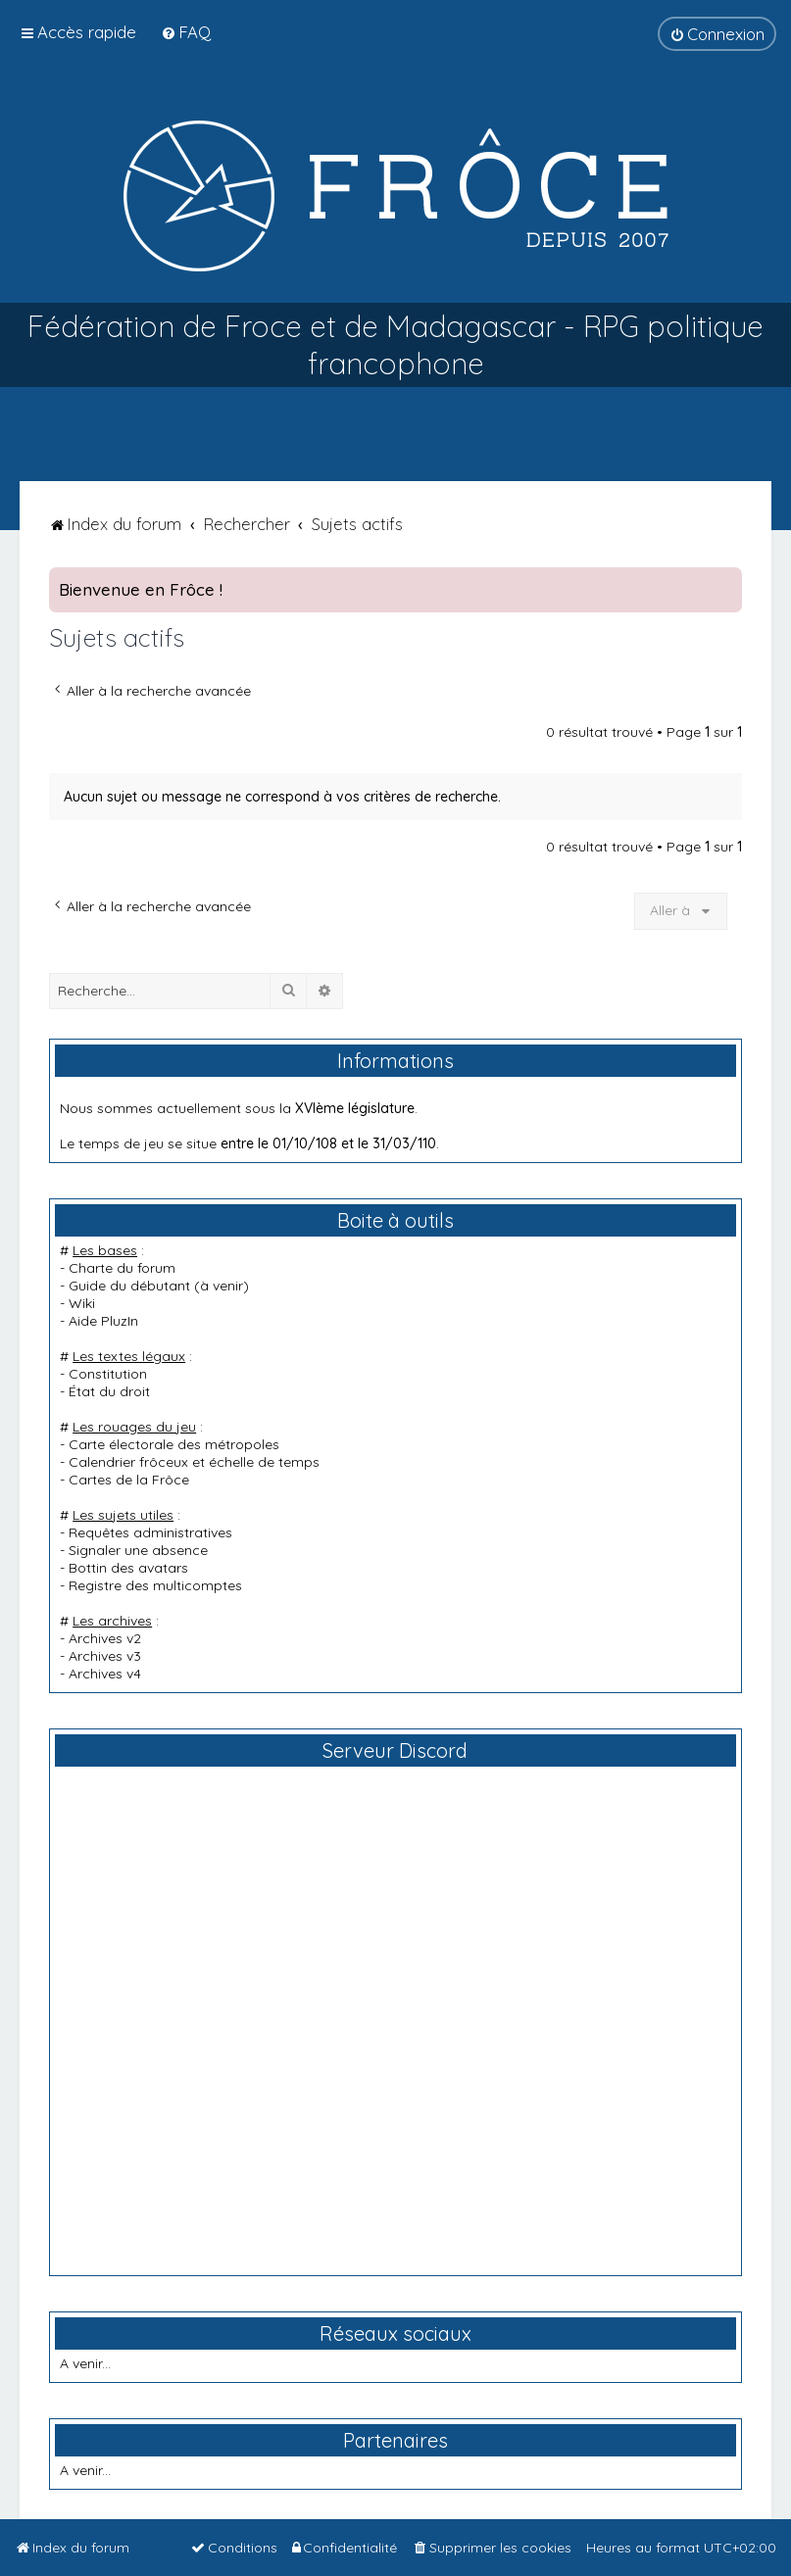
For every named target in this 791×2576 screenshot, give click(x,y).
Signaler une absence (138, 1550)
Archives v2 (105, 1638)
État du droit (109, 1391)
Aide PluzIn (103, 1321)
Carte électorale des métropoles (174, 1444)
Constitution (108, 1374)
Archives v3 (105, 1656)
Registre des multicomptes (155, 1585)
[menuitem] (186, 32)
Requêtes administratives (150, 1532)
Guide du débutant (129, 1285)
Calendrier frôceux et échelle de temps (194, 1462)
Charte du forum (122, 1268)
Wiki (82, 1303)
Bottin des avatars (128, 1568)
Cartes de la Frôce (129, 1479)
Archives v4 (105, 1673)
